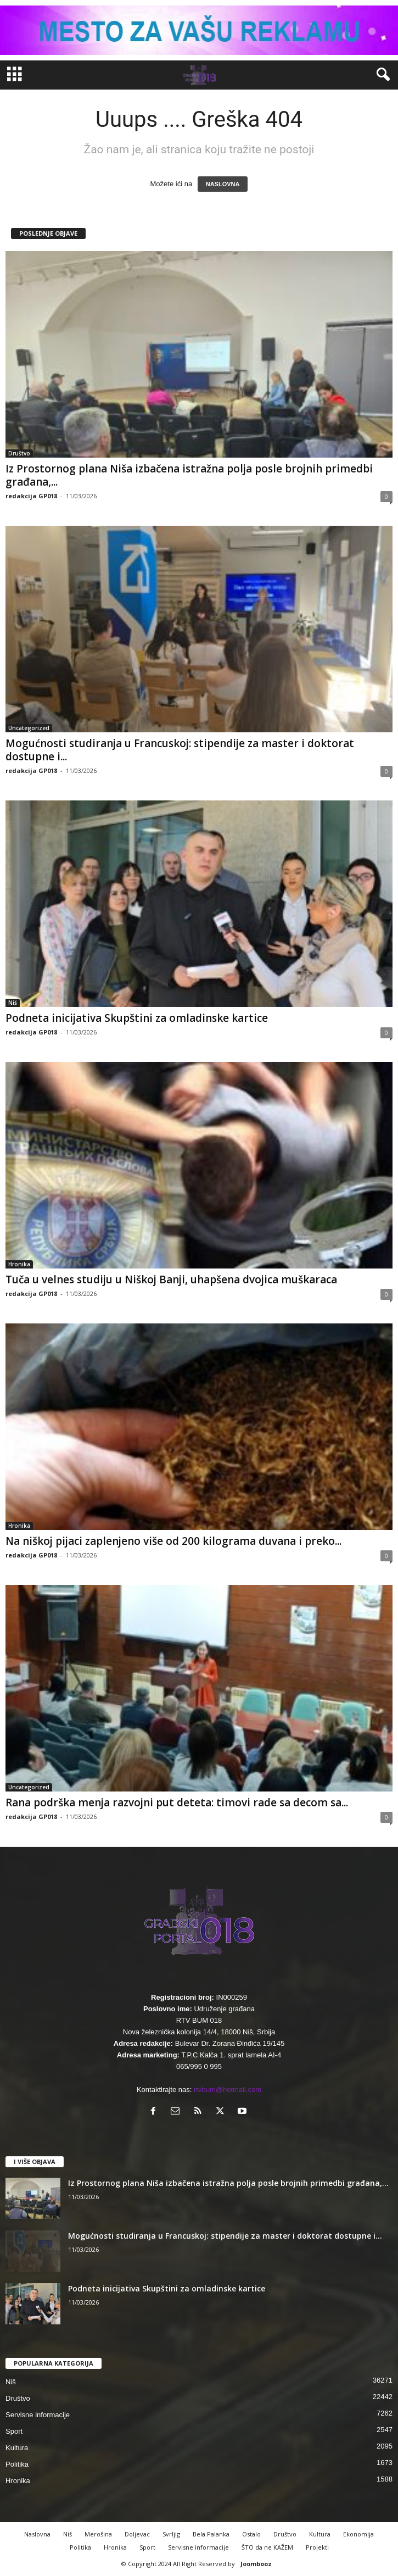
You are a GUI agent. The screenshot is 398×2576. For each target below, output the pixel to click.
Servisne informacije (37, 2415)
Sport (14, 2431)
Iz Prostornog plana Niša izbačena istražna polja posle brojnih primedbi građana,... (189, 475)
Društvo (19, 453)
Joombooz (256, 2564)
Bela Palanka (211, 2534)
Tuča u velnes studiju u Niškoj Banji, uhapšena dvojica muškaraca (171, 1279)
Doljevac (137, 2534)
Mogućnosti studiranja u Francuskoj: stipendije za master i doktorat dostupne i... (179, 750)
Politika (17, 2464)
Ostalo (251, 2534)
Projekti (317, 2547)
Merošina (98, 2534)
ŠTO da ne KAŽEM (267, 2547)
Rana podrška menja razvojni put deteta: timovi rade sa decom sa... (176, 1802)
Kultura (16, 2448)
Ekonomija (358, 2534)
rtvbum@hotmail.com (227, 2089)
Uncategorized (28, 728)
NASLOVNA (223, 184)
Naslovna (37, 2534)
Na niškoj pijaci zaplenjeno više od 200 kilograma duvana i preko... (173, 1541)
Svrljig (171, 2534)
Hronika (19, 1264)
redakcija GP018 (31, 496)
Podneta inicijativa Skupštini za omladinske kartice (136, 1018)
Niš (12, 1002)
